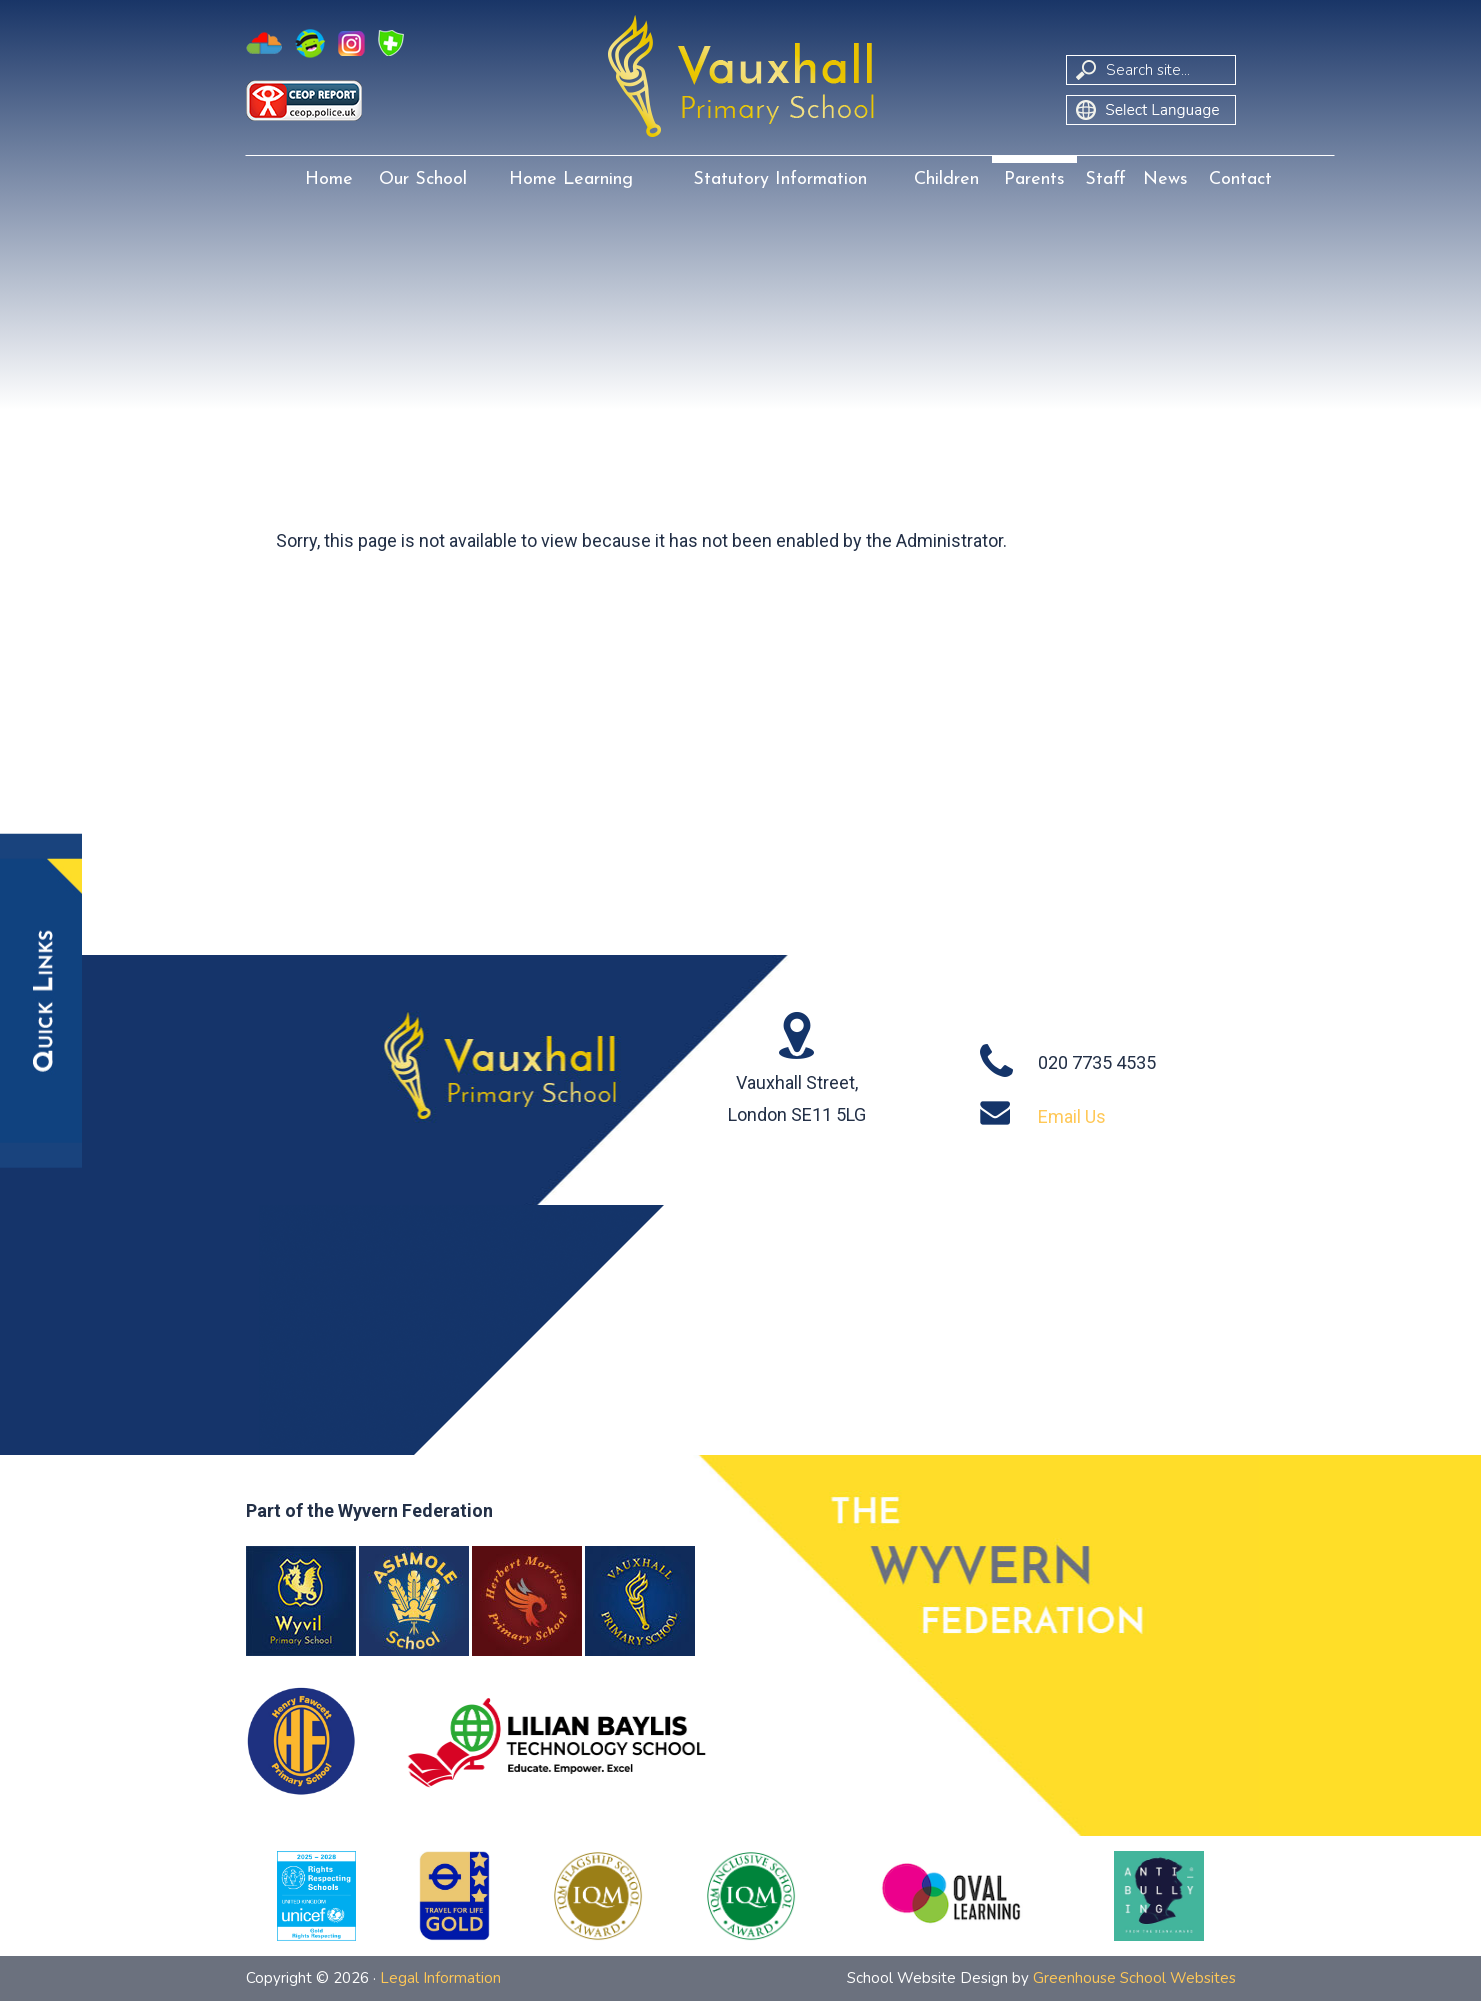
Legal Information (440, 1978)
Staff (1105, 179)
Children (946, 179)
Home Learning (571, 179)
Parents (1034, 179)
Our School (423, 179)
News (1165, 179)
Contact (1240, 179)
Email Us (1072, 1116)
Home (329, 179)
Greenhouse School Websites (1134, 1978)
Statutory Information (780, 179)
